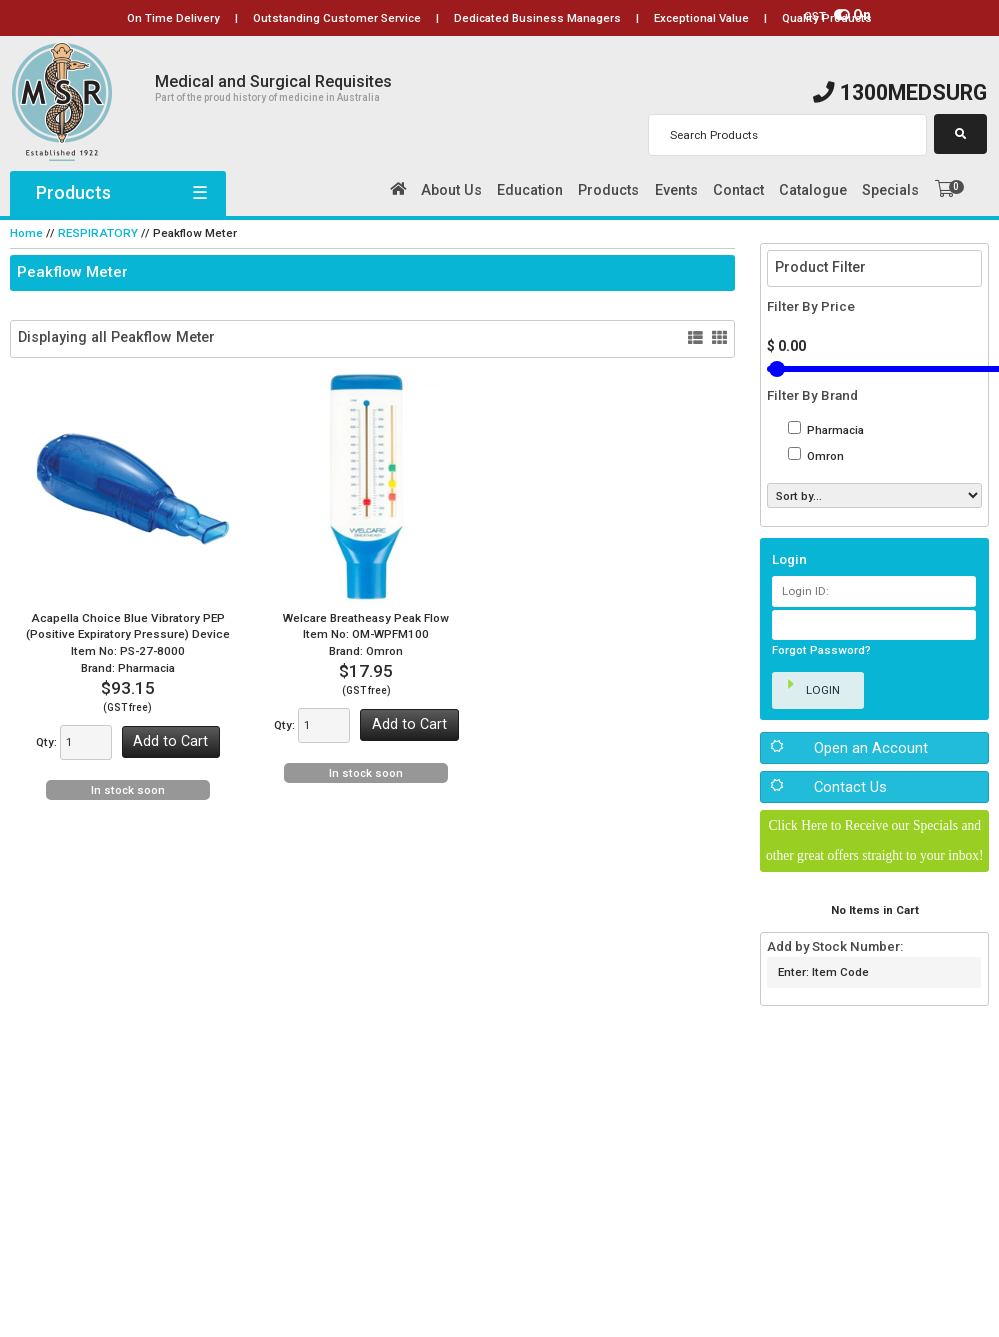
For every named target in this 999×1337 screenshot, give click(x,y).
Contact (738, 190)
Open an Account (871, 746)
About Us (451, 190)
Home (26, 233)
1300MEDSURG (900, 92)
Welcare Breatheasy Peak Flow (366, 616)
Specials (890, 190)
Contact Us (850, 786)
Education (530, 190)
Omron (824, 456)
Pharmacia (834, 429)
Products (118, 193)
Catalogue (813, 190)
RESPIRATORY (94, 233)
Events (676, 190)
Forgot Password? (821, 650)
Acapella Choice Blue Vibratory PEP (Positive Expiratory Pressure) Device (127, 624)
